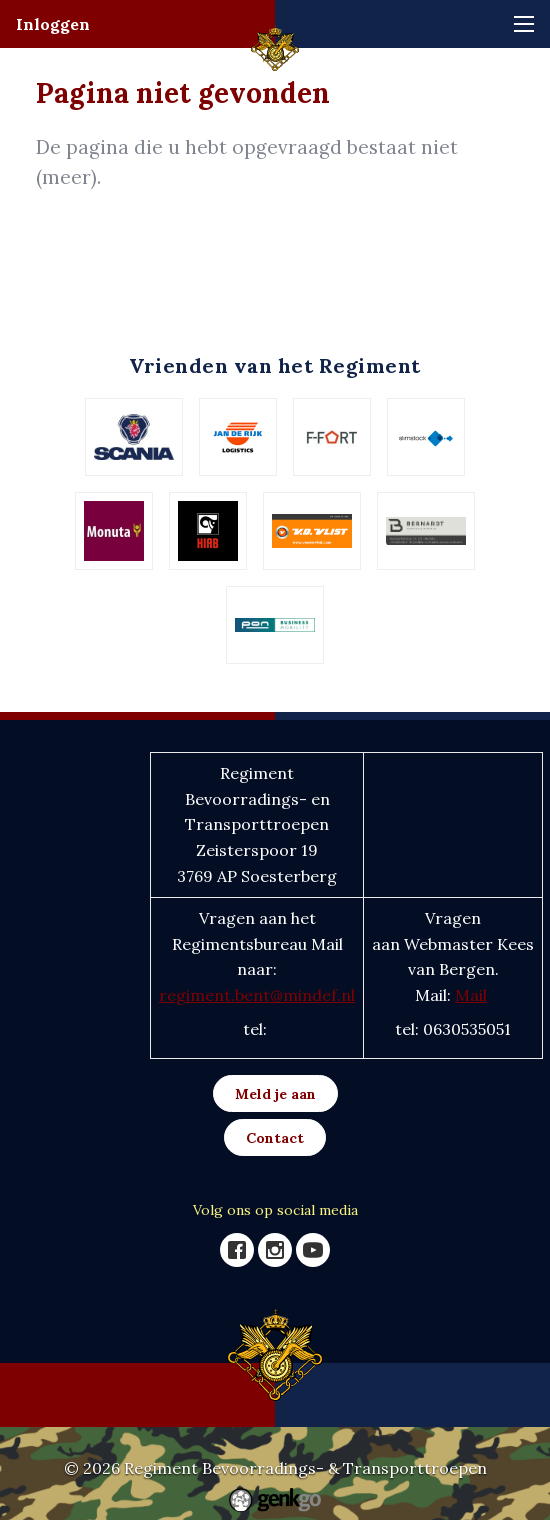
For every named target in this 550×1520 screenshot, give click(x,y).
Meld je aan (275, 1094)
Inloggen (53, 24)
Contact (275, 1138)
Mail (471, 995)
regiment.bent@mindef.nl (257, 995)
